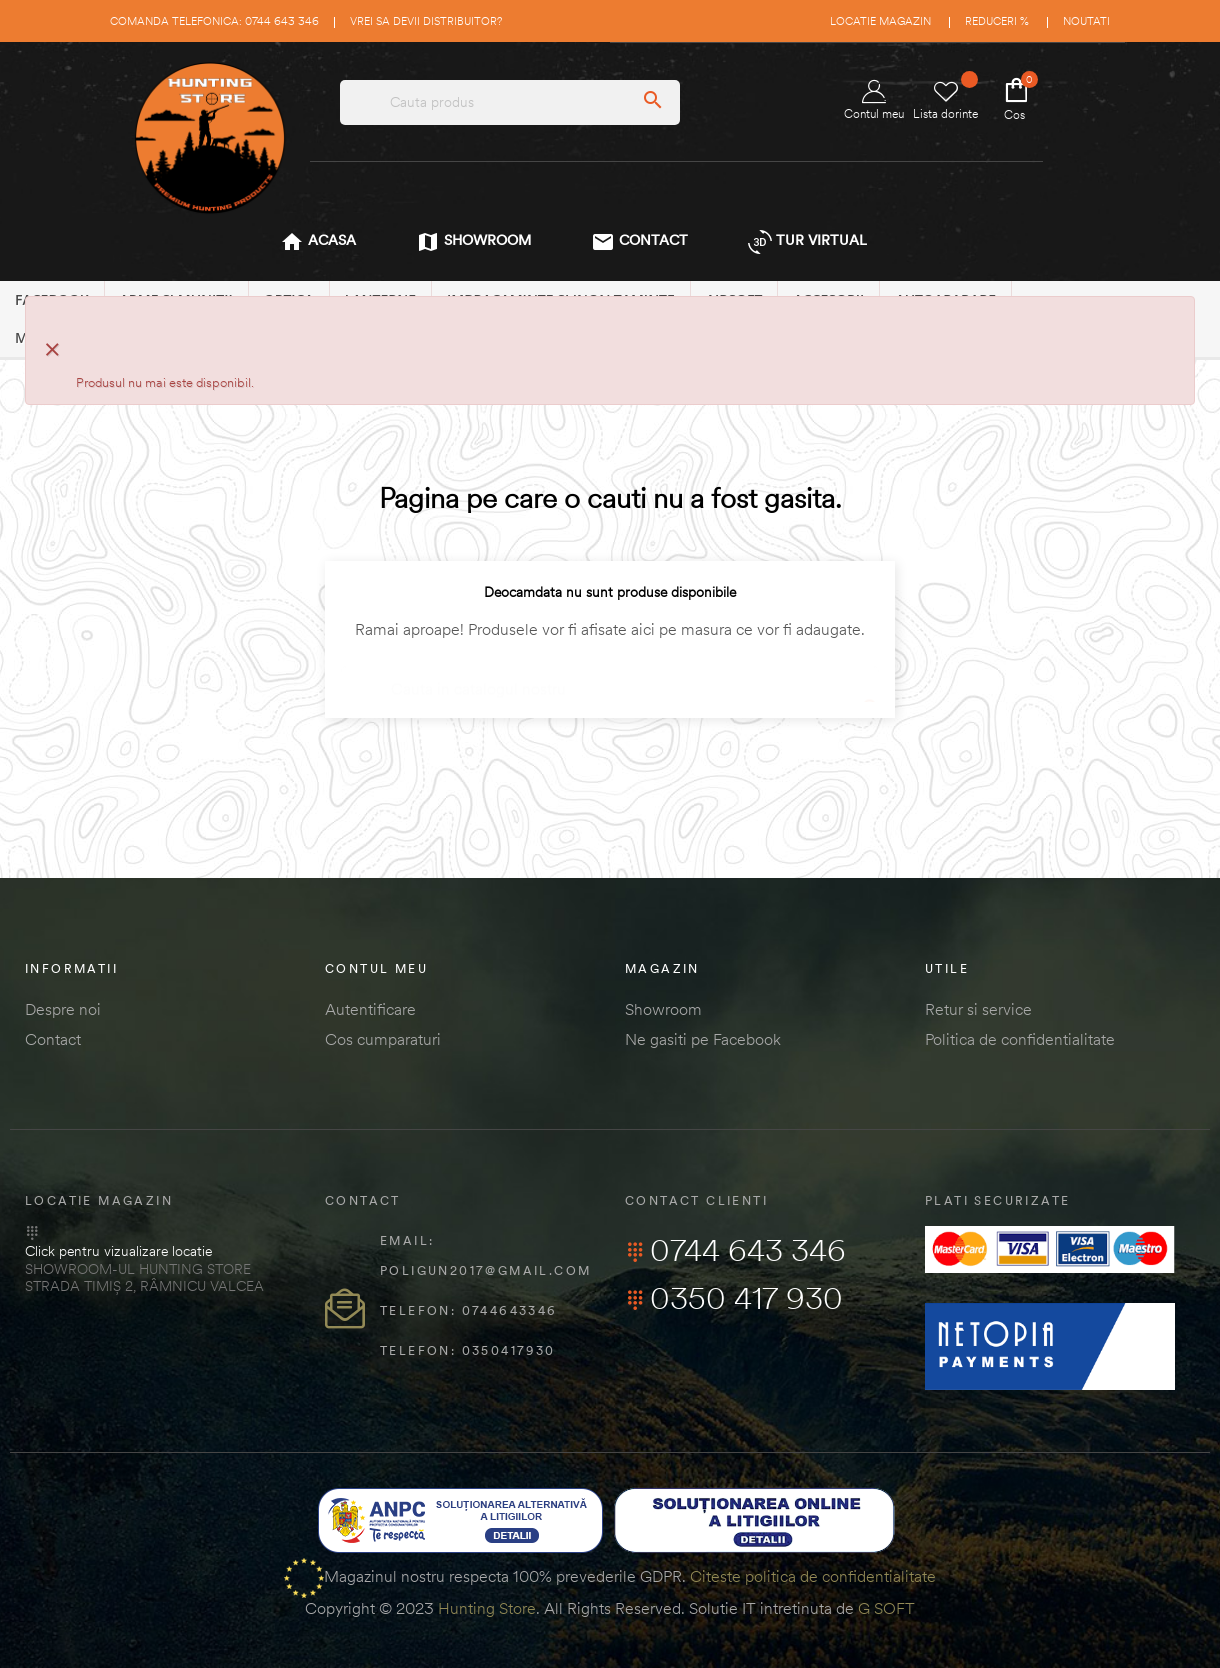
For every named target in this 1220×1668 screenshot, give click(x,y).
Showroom (663, 1009)
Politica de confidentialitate (1020, 1039)
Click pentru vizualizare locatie (118, 1251)
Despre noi (63, 1009)
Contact (53, 1039)
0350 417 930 (734, 1298)
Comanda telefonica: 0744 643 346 (214, 21)
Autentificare (370, 1009)
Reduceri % (997, 21)
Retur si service (978, 1009)
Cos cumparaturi (383, 1039)
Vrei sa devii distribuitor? (426, 21)
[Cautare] (610, 679)
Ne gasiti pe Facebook (703, 1039)
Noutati (1086, 21)
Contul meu (874, 100)
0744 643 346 (735, 1250)
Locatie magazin (880, 21)
